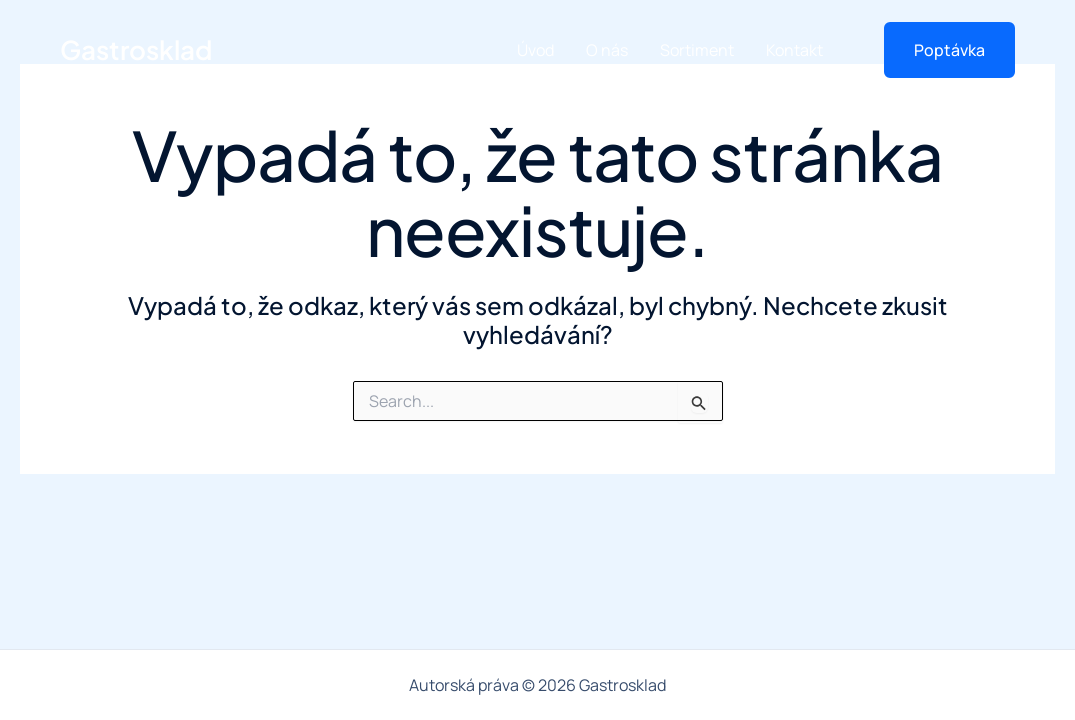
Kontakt (794, 50)
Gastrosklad (136, 49)
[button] (937, 50)
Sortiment (697, 50)
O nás (607, 50)
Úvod (535, 50)
